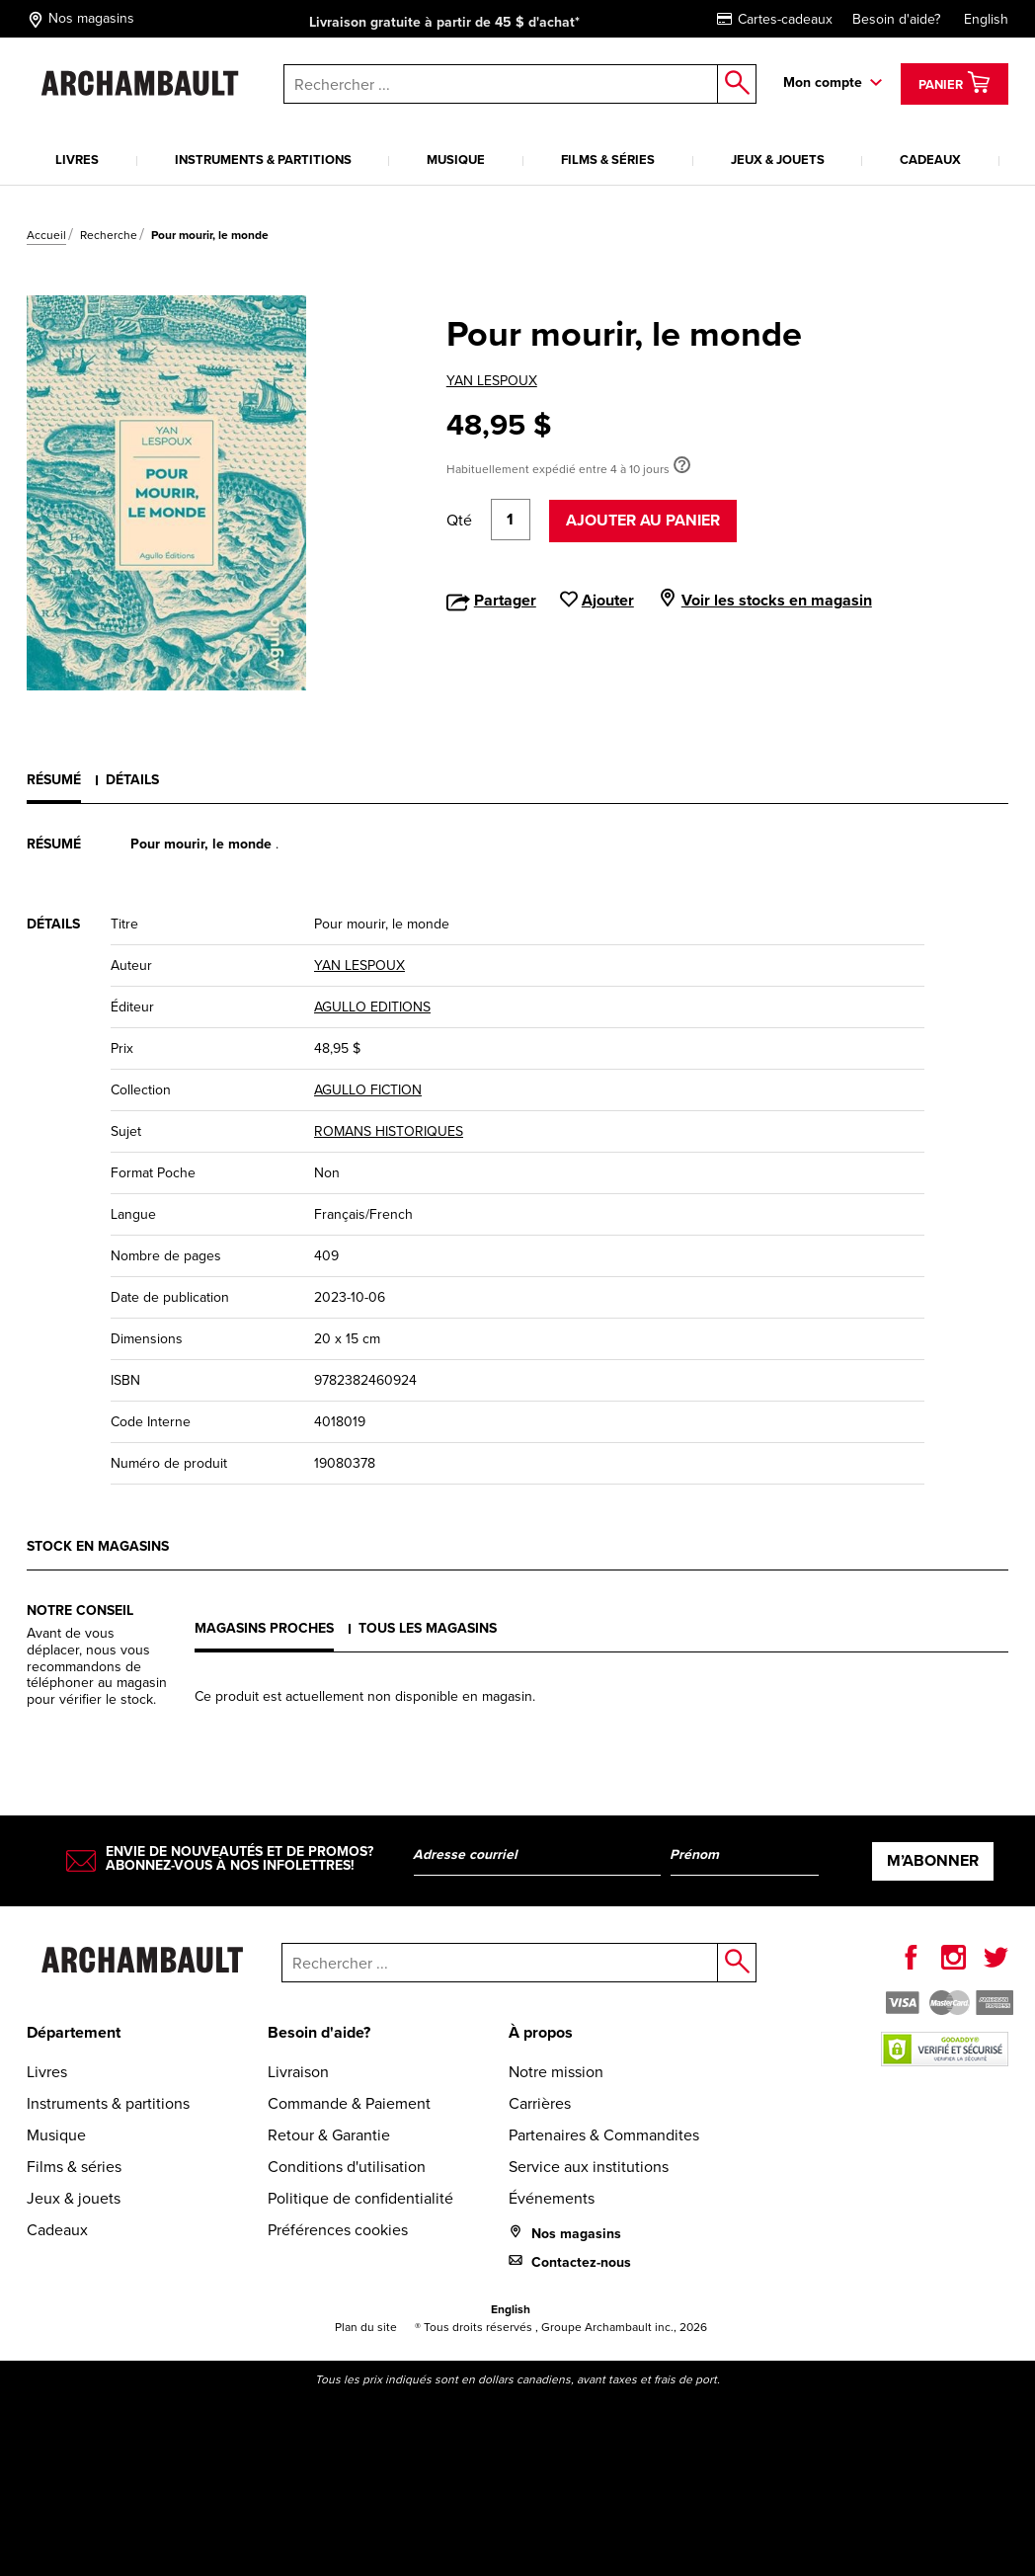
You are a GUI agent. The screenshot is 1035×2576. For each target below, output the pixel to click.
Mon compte (822, 82)
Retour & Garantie (329, 2135)
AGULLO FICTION (368, 1090)
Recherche (108, 235)
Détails (132, 779)
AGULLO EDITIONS (372, 1007)
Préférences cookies (338, 2229)
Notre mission (556, 2071)
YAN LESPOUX (491, 380)
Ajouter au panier (643, 520)
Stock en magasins (98, 1546)
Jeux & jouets (778, 159)
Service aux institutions (589, 2166)
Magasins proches (264, 1628)
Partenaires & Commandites (604, 2135)
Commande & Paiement (349, 2103)
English (986, 19)
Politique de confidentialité (360, 2198)
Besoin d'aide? (896, 19)
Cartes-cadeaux (775, 19)
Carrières (540, 2103)
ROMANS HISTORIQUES (388, 1131)
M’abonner (933, 1860)
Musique (456, 159)
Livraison (298, 2071)
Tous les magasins (427, 1628)
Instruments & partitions (263, 159)
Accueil (46, 235)
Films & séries (608, 159)
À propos (541, 2032)
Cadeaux (930, 159)
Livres (77, 159)
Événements (552, 2198)
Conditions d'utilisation (347, 2166)
